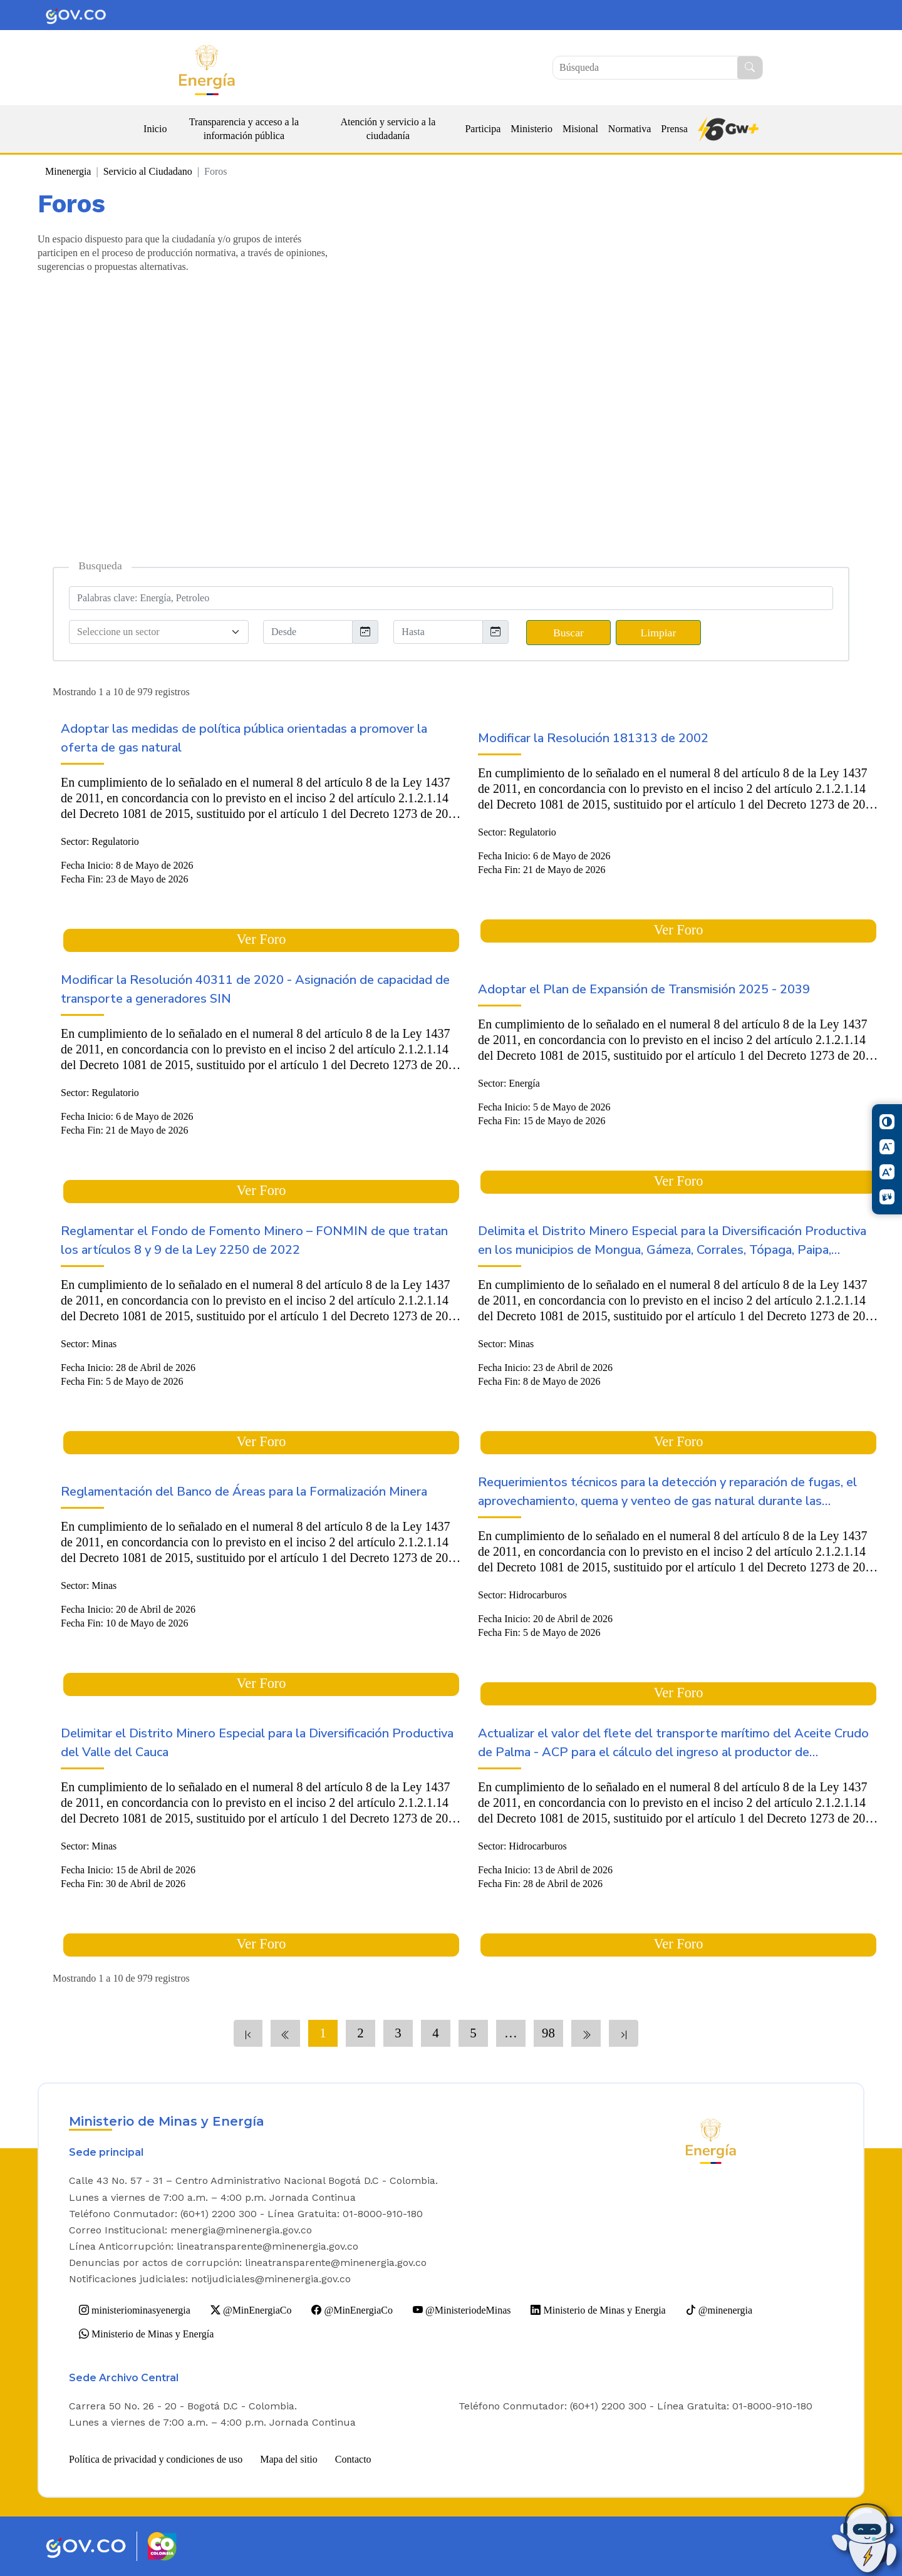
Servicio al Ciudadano (147, 171)
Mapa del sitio (289, 2459)
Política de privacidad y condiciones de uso (155, 2459)
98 (548, 2032)
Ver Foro (261, 939)
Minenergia (68, 171)
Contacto (353, 2459)
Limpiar (658, 632)
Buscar (568, 632)
